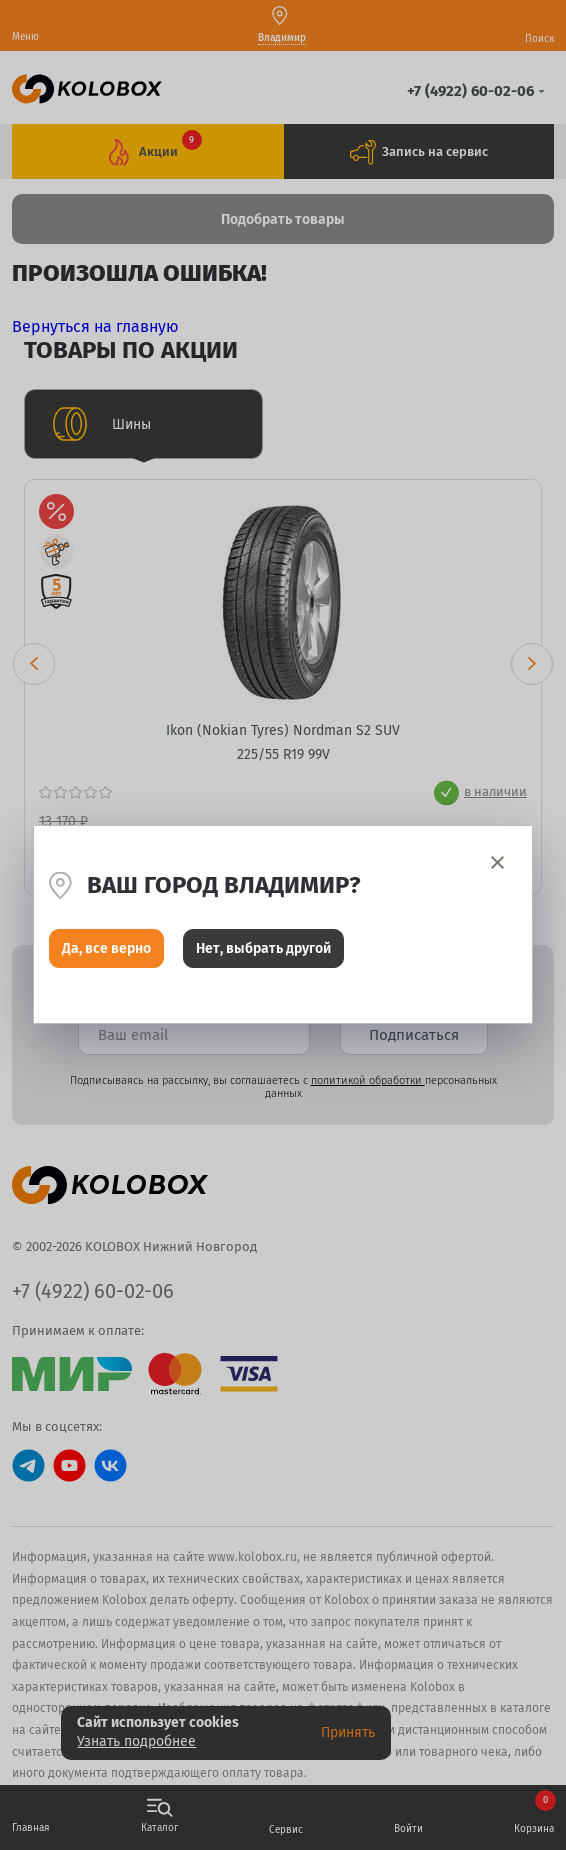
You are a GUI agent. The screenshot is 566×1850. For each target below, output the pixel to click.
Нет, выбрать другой (263, 948)
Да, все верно (106, 948)
